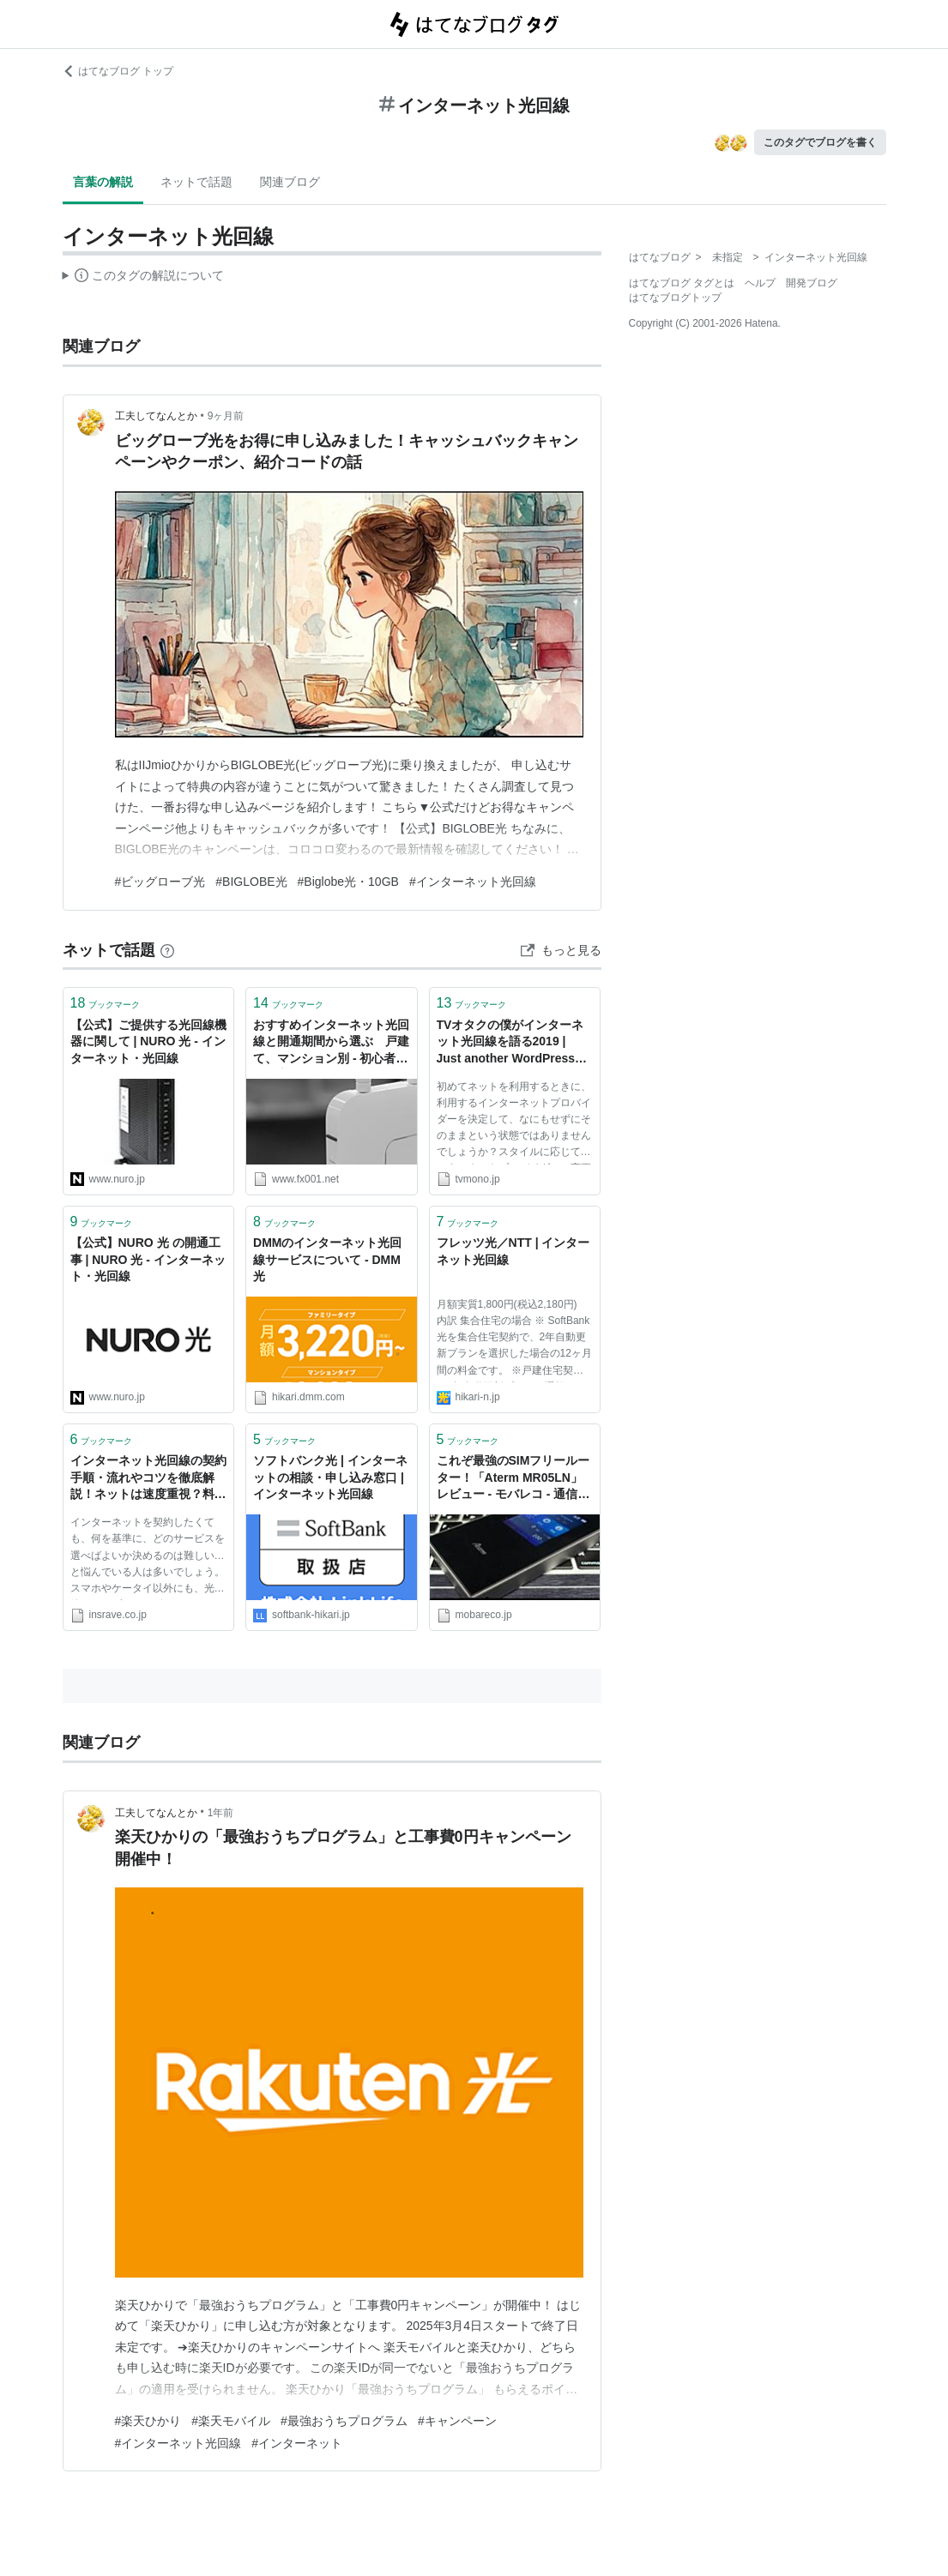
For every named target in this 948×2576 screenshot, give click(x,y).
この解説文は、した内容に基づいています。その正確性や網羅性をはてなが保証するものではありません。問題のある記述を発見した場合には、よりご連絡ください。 (144, 278)
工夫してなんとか (156, 416)
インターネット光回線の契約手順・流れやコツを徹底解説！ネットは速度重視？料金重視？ (148, 1479)
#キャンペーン (457, 2421)
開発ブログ (811, 283)
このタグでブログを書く (820, 142)
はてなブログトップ (675, 298)
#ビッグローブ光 (160, 881)
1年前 (221, 1813)
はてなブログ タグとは (681, 283)
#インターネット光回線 (472, 881)
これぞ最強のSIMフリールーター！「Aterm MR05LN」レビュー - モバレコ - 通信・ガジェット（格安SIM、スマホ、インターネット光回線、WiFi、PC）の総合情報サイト (515, 1479)
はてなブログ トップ (118, 71)
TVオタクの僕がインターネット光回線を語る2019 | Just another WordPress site (510, 1043)
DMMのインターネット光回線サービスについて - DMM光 (327, 1259)
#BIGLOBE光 (251, 881)
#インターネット (296, 2443)
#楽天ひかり (148, 2421)
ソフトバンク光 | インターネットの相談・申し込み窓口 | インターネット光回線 (330, 1477)
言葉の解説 (103, 182)
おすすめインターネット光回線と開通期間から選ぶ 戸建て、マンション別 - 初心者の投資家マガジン (331, 1043)
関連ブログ (290, 182)
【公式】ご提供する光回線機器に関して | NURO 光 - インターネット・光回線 (148, 1041)
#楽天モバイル (230, 2421)
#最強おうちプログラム (344, 2421)
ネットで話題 (196, 182)
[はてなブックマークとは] (167, 950)
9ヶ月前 (226, 416)
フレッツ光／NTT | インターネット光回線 (513, 1251)
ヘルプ (760, 283)
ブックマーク (105, 1003)
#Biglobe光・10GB (348, 881)
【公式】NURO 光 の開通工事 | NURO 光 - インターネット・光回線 (148, 1259)
